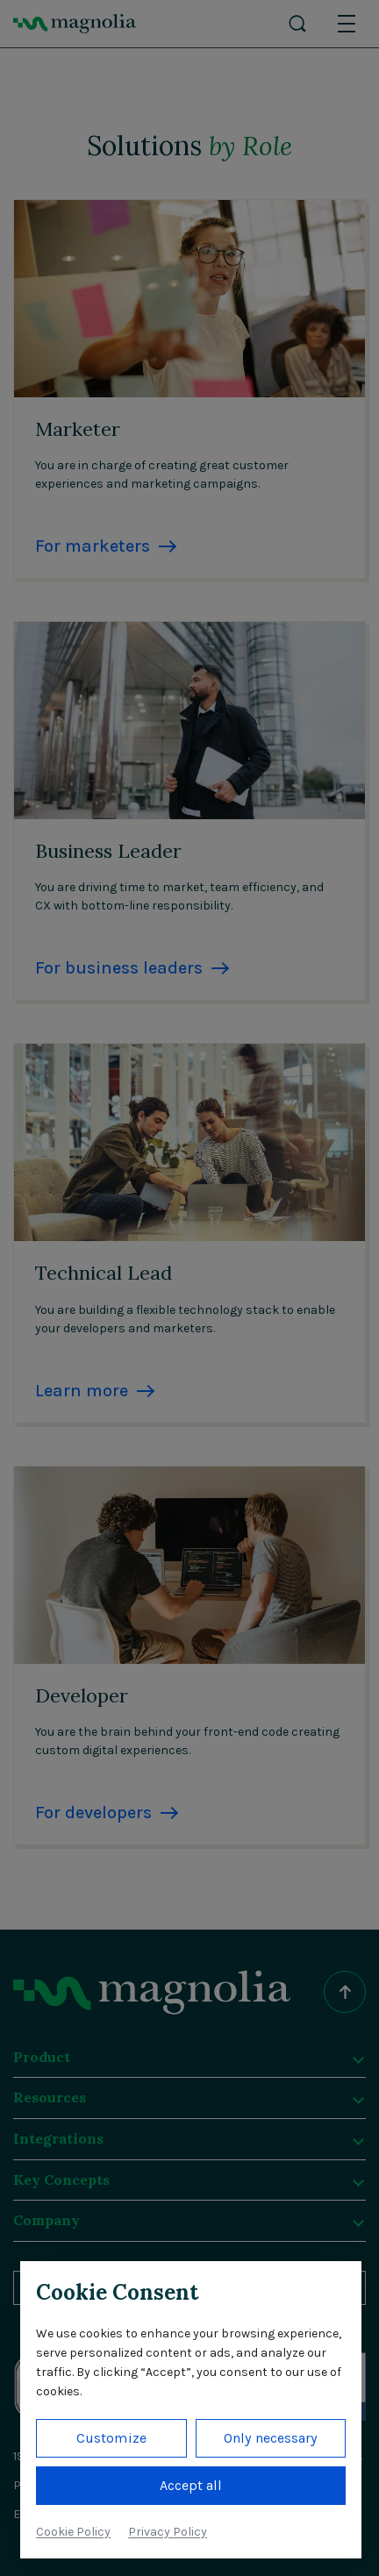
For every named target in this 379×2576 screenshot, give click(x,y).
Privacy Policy (167, 2531)
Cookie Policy (73, 2531)
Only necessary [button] (270, 2438)
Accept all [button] (191, 2485)
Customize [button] (111, 2438)
